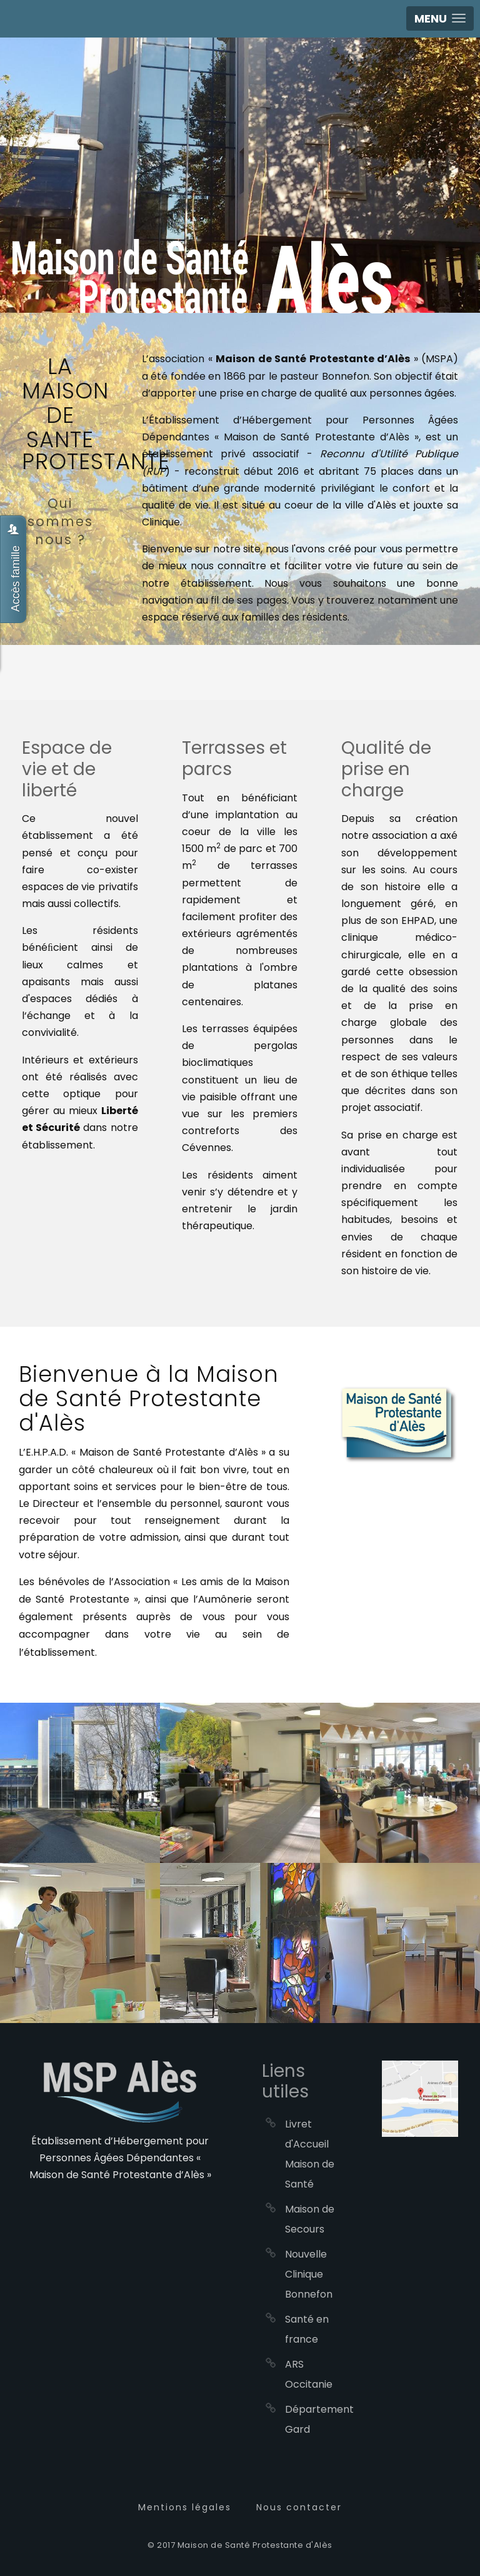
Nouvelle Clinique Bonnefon (308, 2274)
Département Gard (311, 2419)
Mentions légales (184, 2507)
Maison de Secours (309, 2219)
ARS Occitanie (308, 2374)
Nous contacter (299, 2507)
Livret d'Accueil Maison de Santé (309, 2154)
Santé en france (307, 2329)
